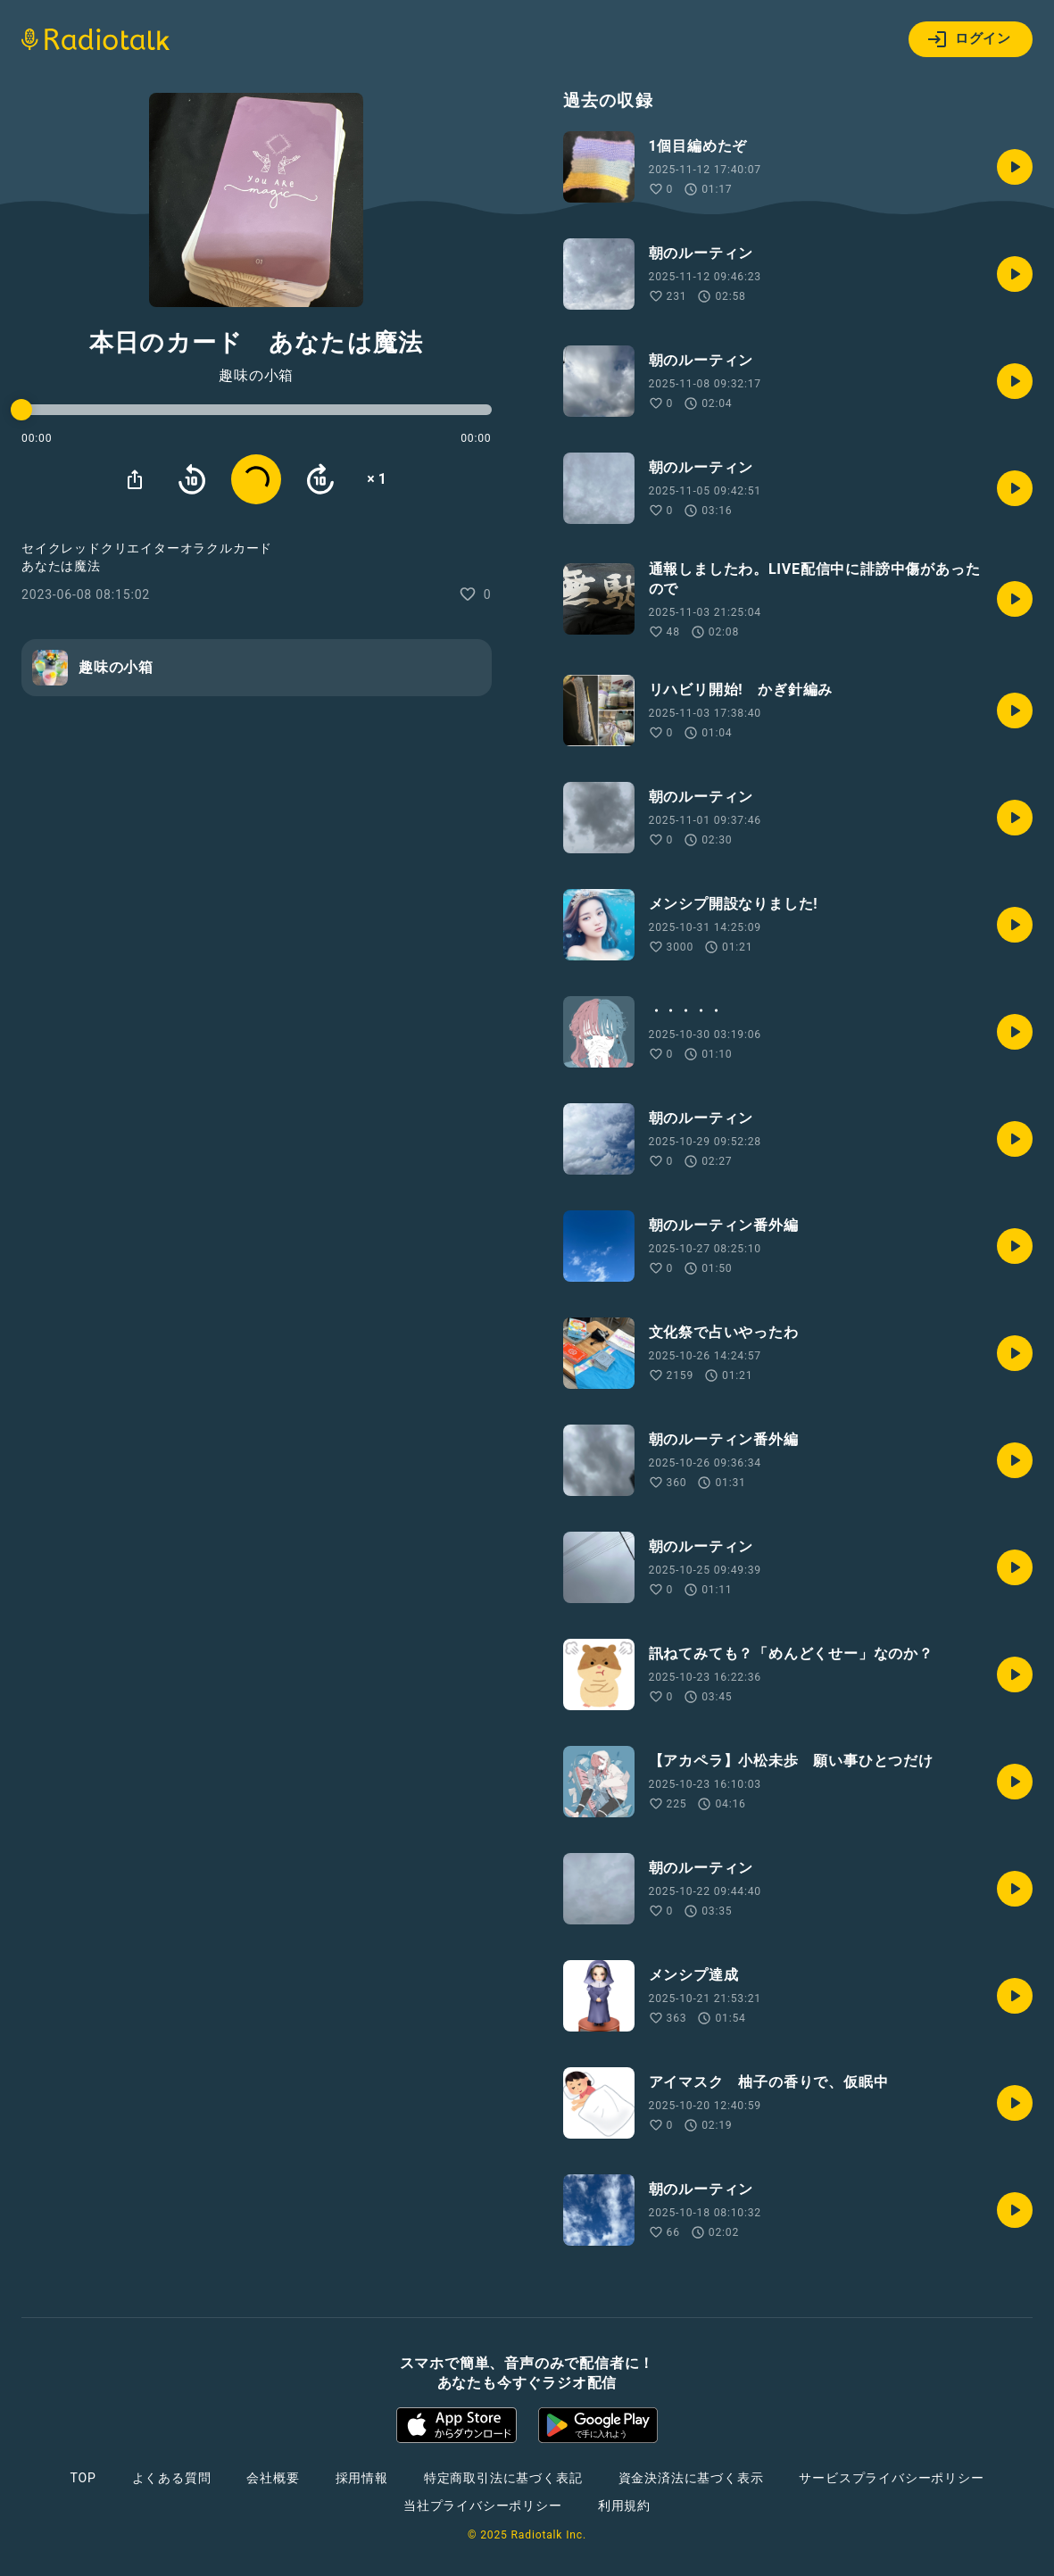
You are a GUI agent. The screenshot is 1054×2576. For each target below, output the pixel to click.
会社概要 (272, 2478)
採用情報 (362, 2478)
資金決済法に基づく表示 (691, 2478)
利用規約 (624, 2505)
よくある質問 (172, 2478)
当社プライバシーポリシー (482, 2505)
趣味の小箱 (256, 376)
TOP (82, 2478)
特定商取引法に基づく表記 (503, 2478)
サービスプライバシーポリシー (891, 2478)
